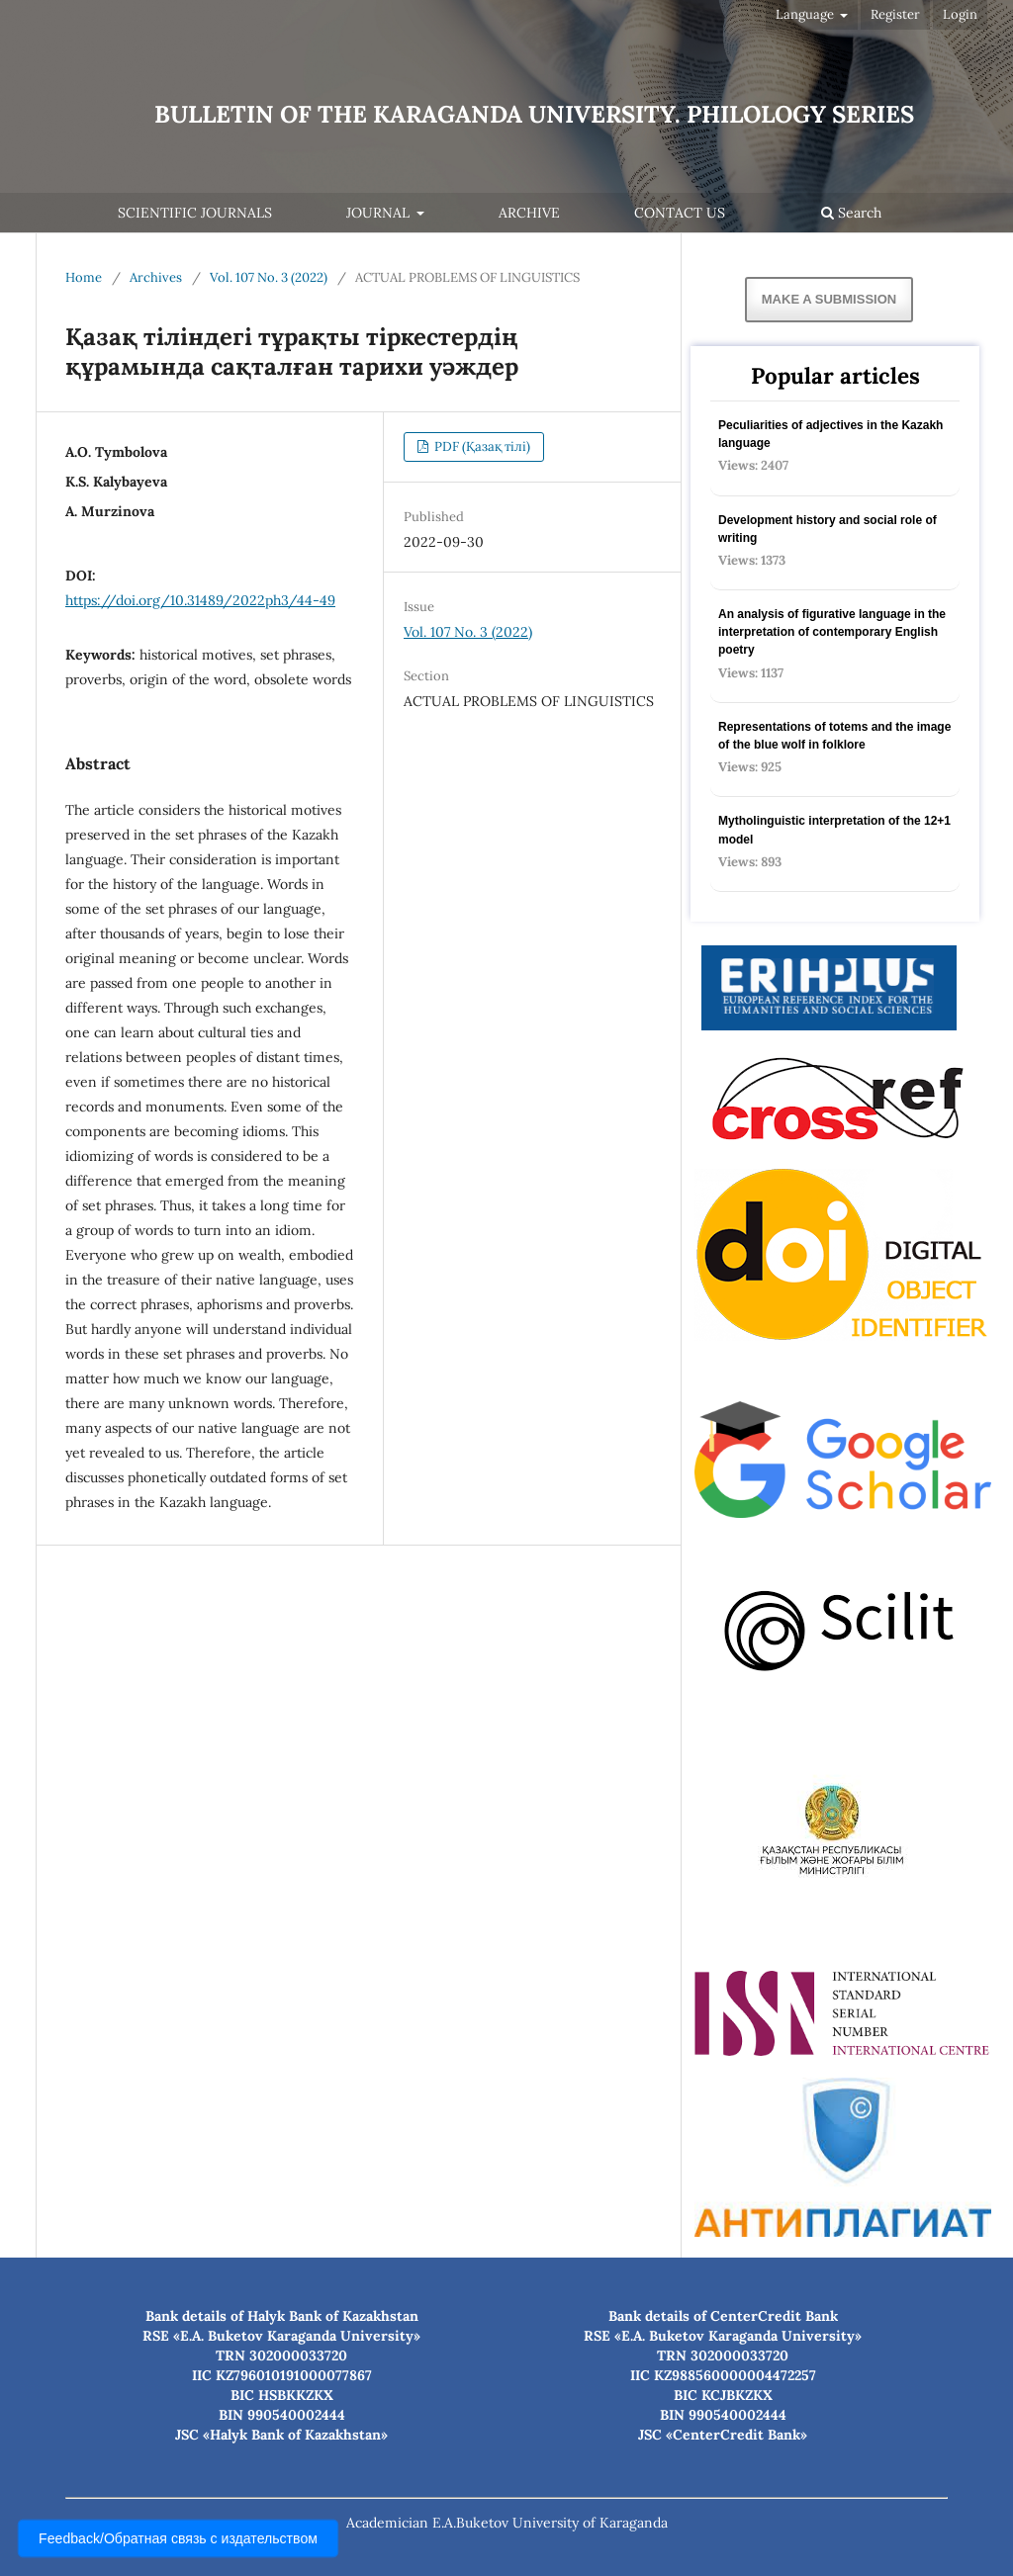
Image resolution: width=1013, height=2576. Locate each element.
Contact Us (679, 213)
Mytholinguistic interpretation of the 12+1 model (834, 829)
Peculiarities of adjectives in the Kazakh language (830, 434)
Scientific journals (195, 213)
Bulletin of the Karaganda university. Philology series (534, 114)
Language (806, 14)
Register (895, 14)
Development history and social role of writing (827, 529)
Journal (380, 213)
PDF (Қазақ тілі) (480, 446)
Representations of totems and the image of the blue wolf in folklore (834, 736)
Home (83, 277)
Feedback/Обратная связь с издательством (178, 2538)
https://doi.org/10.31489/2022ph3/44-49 (200, 600)
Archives (156, 277)
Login (960, 14)
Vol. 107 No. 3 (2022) (268, 277)
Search (851, 213)
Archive (529, 213)
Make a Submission (829, 299)
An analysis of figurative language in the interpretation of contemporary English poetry (832, 632)
